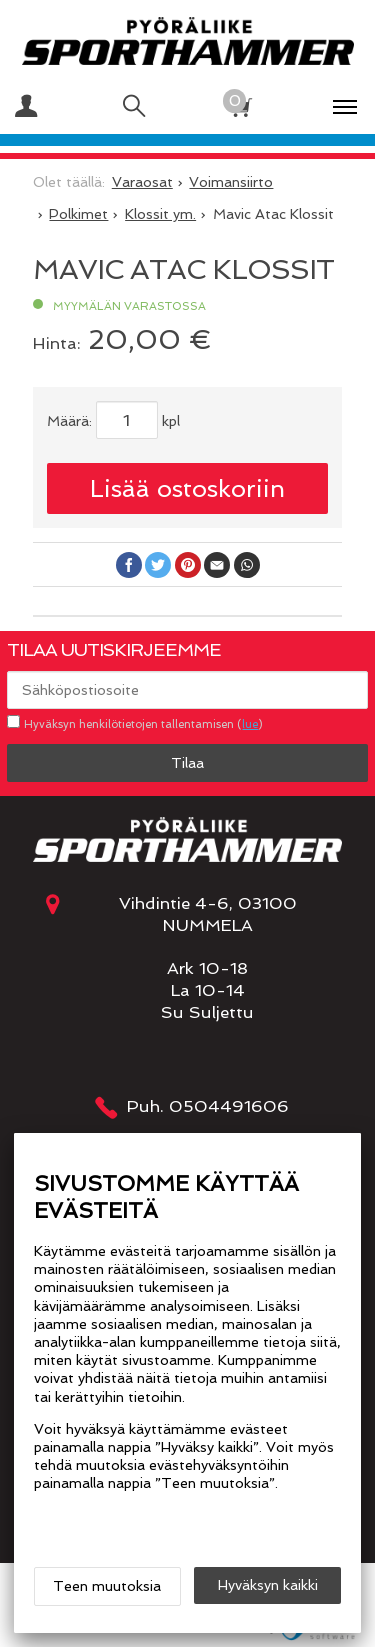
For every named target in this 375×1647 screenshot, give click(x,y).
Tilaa (187, 763)
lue (250, 724)
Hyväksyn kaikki (268, 1585)
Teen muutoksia (107, 1586)
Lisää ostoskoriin (187, 488)
